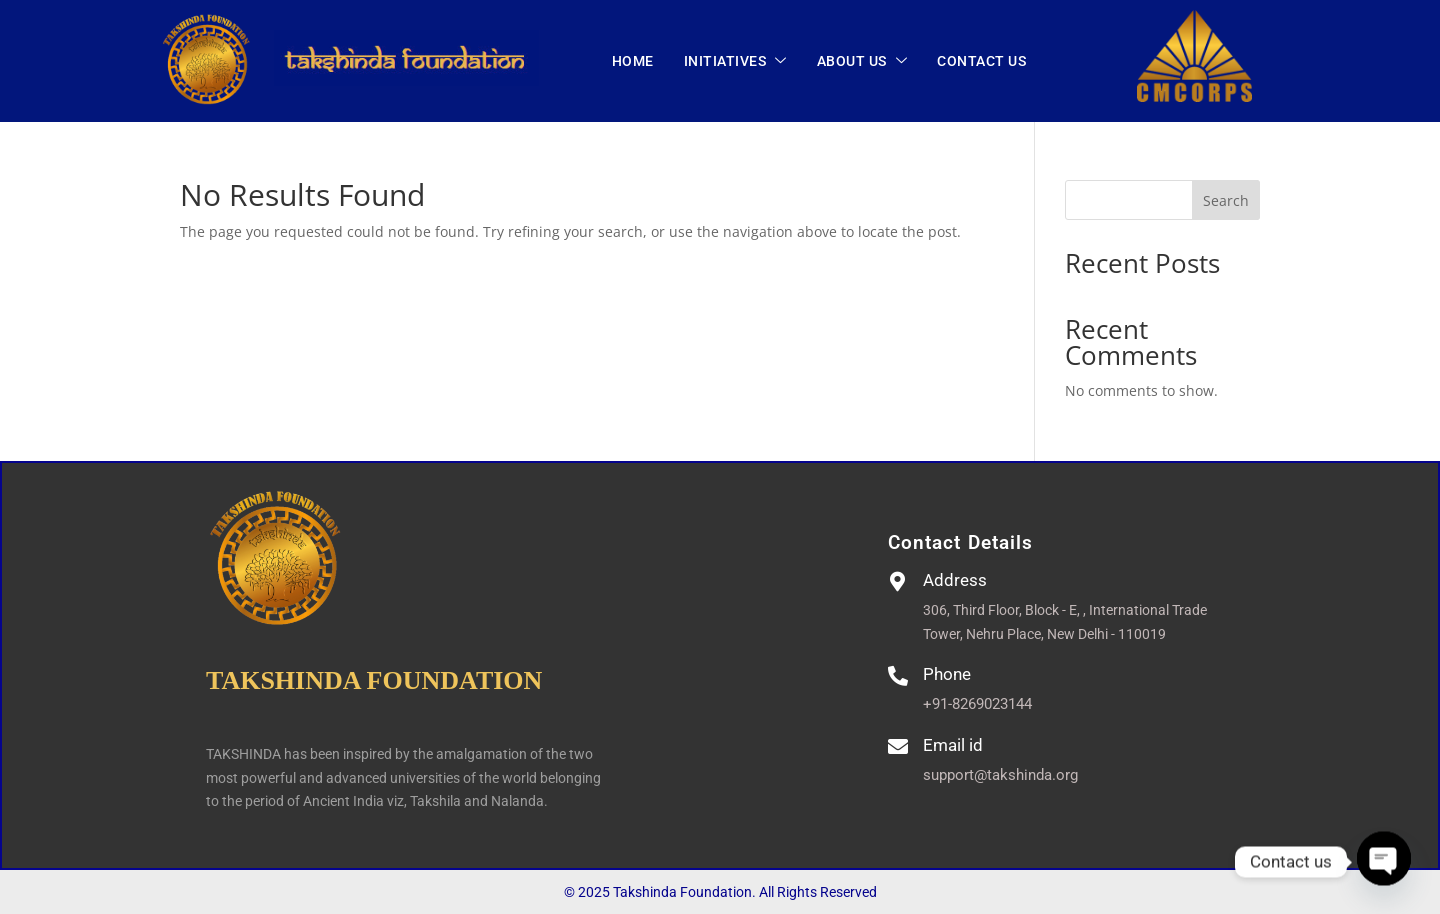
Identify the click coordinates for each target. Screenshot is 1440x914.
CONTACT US (981, 61)
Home (633, 61)
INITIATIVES (735, 62)
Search (1226, 200)
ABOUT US (862, 62)
